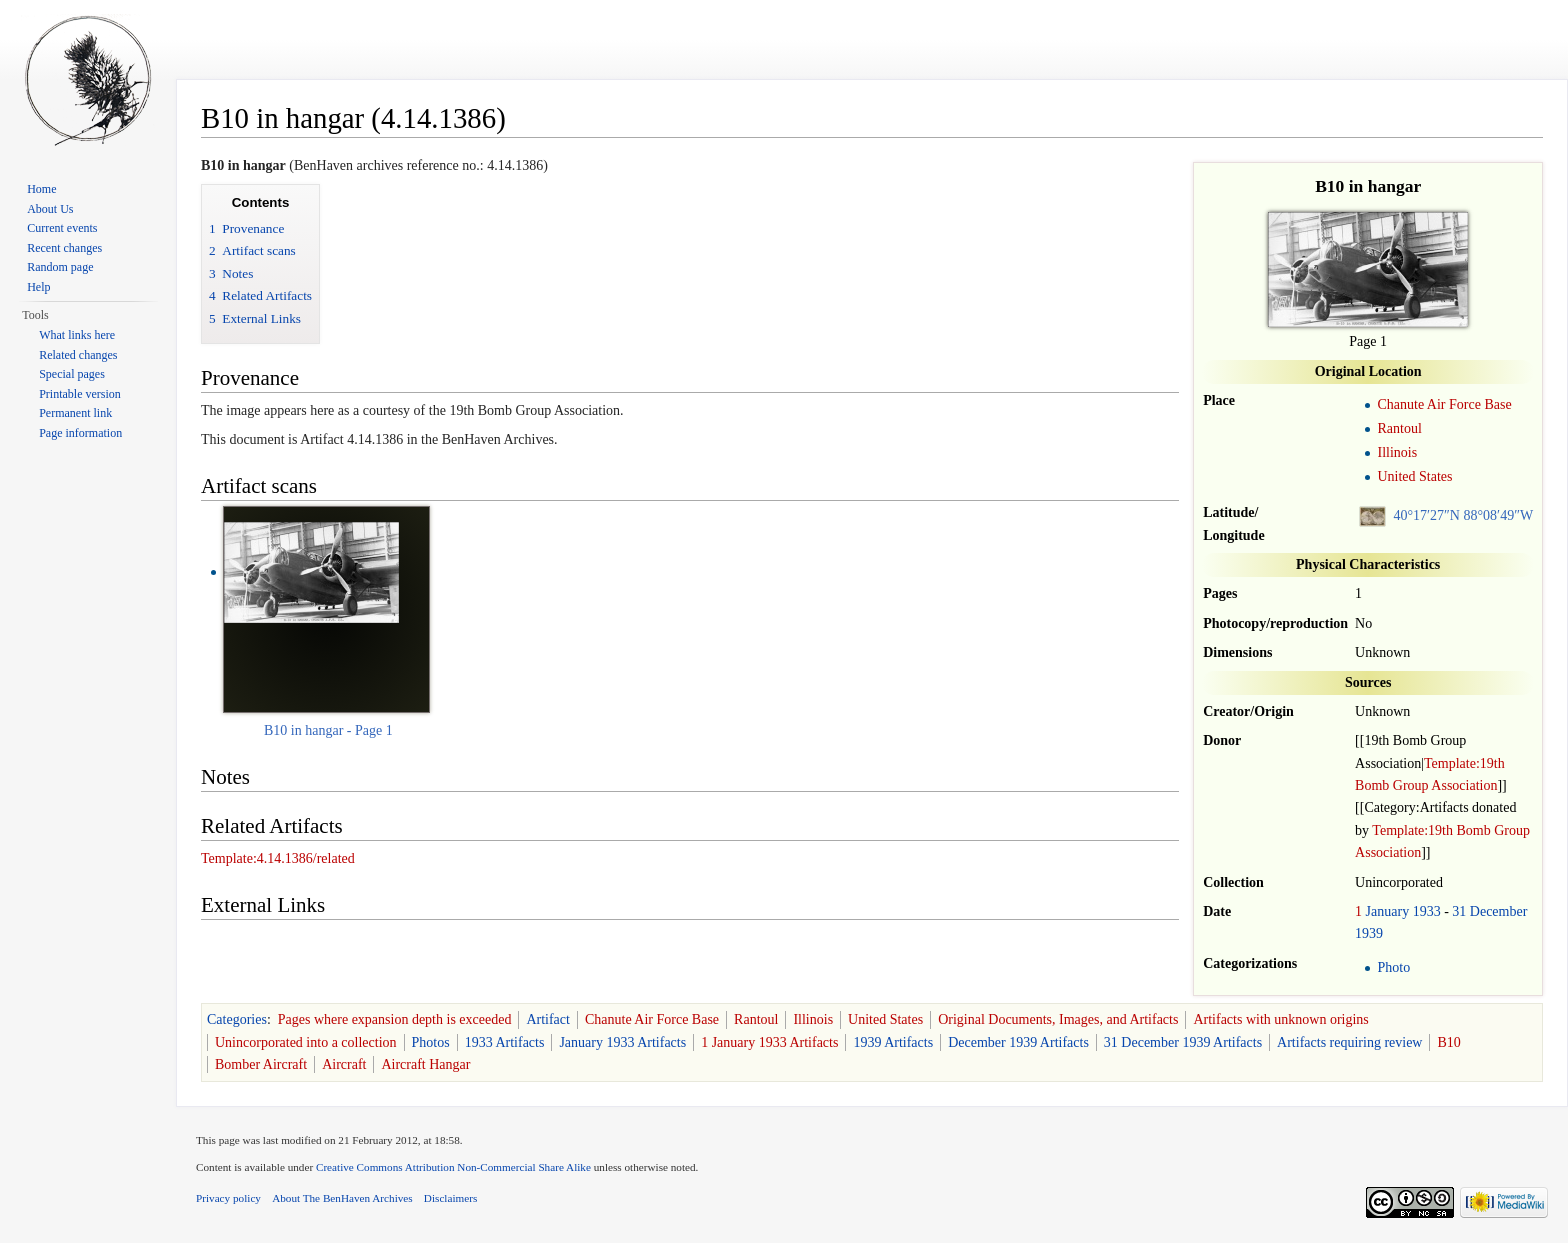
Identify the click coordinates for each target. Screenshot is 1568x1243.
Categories (237, 1019)
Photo (1393, 967)
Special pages (72, 374)
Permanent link (75, 413)
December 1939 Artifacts (1018, 1042)
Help (38, 287)
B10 (1448, 1042)
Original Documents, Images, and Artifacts (1058, 1019)
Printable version (80, 394)
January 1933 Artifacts (622, 1042)
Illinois (1397, 452)
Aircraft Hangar (425, 1064)
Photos (431, 1042)
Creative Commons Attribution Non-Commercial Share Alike (453, 1167)
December (1499, 911)
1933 (1427, 911)
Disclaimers (450, 1198)
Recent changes (64, 248)
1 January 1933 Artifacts (769, 1042)
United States (1414, 476)
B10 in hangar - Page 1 (328, 730)
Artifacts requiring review (1349, 1042)
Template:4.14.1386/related (278, 858)
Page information (80, 433)
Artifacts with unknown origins (1280, 1019)
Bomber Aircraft (261, 1064)
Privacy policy (228, 1198)
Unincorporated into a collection (306, 1042)
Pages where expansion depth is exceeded (395, 1019)
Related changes (78, 355)
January (1388, 911)
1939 (1369, 933)
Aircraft (344, 1064)
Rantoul (1399, 428)
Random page (60, 267)
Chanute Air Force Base (1444, 404)
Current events (62, 228)
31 (1459, 911)
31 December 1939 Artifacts (1183, 1042)
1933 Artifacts (505, 1042)
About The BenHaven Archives (342, 1198)
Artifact (548, 1019)
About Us (50, 209)
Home (41, 189)
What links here (77, 335)
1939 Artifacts (893, 1042)
